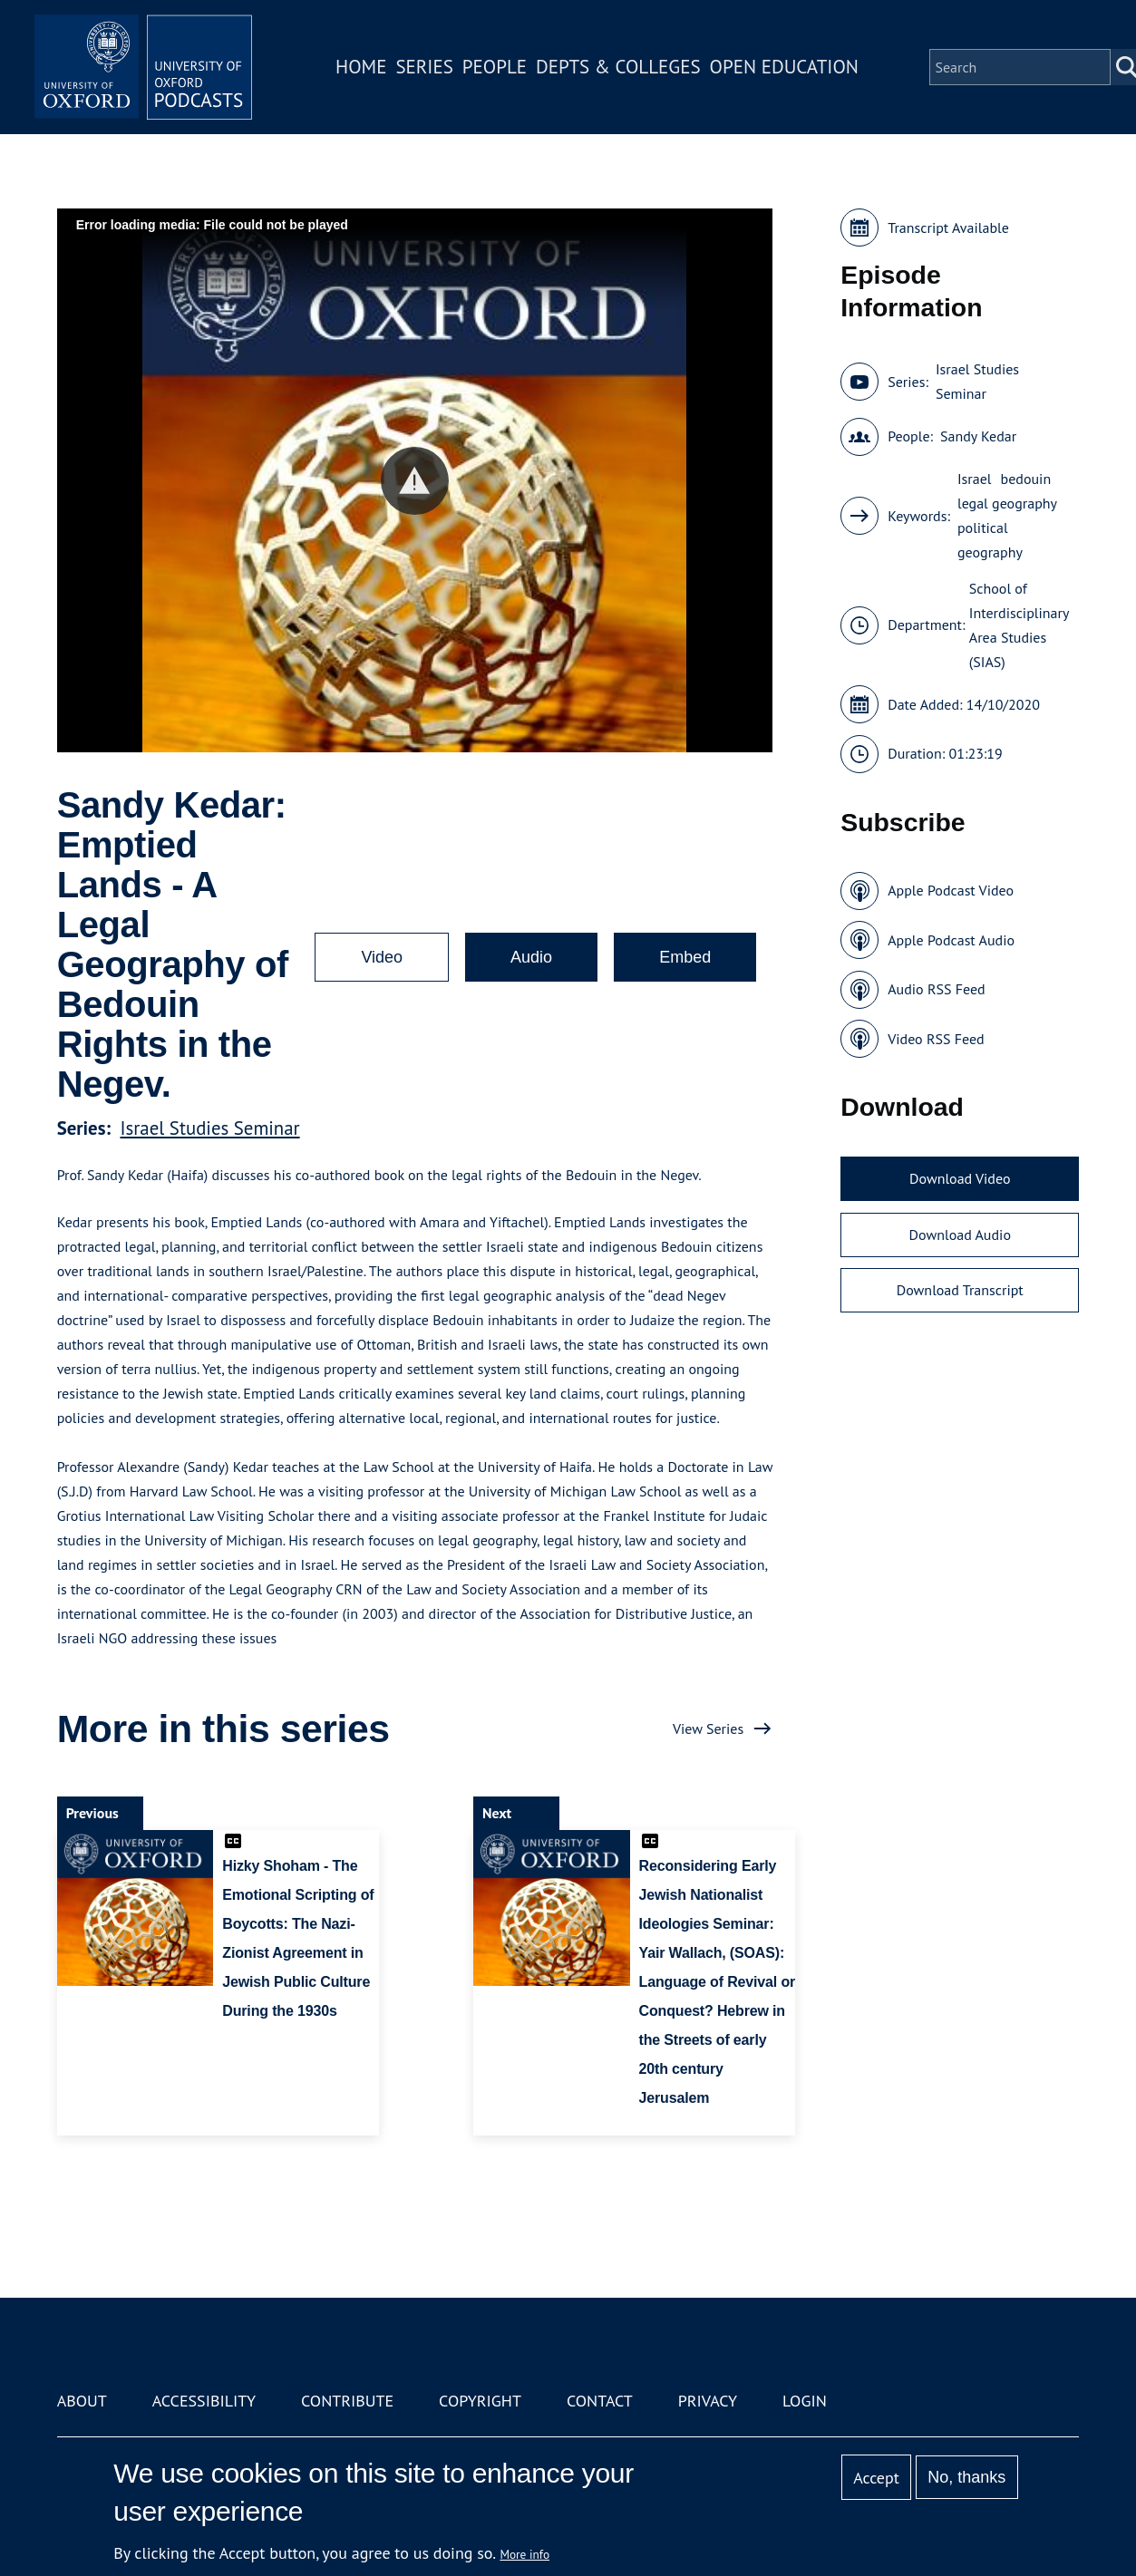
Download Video (959, 1178)
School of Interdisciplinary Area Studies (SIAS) (1019, 625)
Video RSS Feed (936, 1039)
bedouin (1026, 479)
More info (524, 2554)
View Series (708, 1728)
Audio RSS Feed (936, 989)
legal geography (1007, 503)
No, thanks (966, 2477)
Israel (974, 479)
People (494, 66)
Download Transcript (960, 1290)
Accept (876, 2477)
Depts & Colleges (618, 66)
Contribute (347, 2400)
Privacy (707, 2400)
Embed (685, 957)
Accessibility (204, 2400)
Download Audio (960, 1234)
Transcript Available (948, 227)
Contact (600, 2400)
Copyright (480, 2400)
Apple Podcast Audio (951, 940)
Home (360, 66)
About (82, 2400)
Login (804, 2400)
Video (382, 957)
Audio (531, 957)
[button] (415, 481)
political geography (990, 539)
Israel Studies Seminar (209, 1128)
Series (423, 66)
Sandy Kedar (978, 436)
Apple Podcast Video (951, 890)
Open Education (784, 66)
